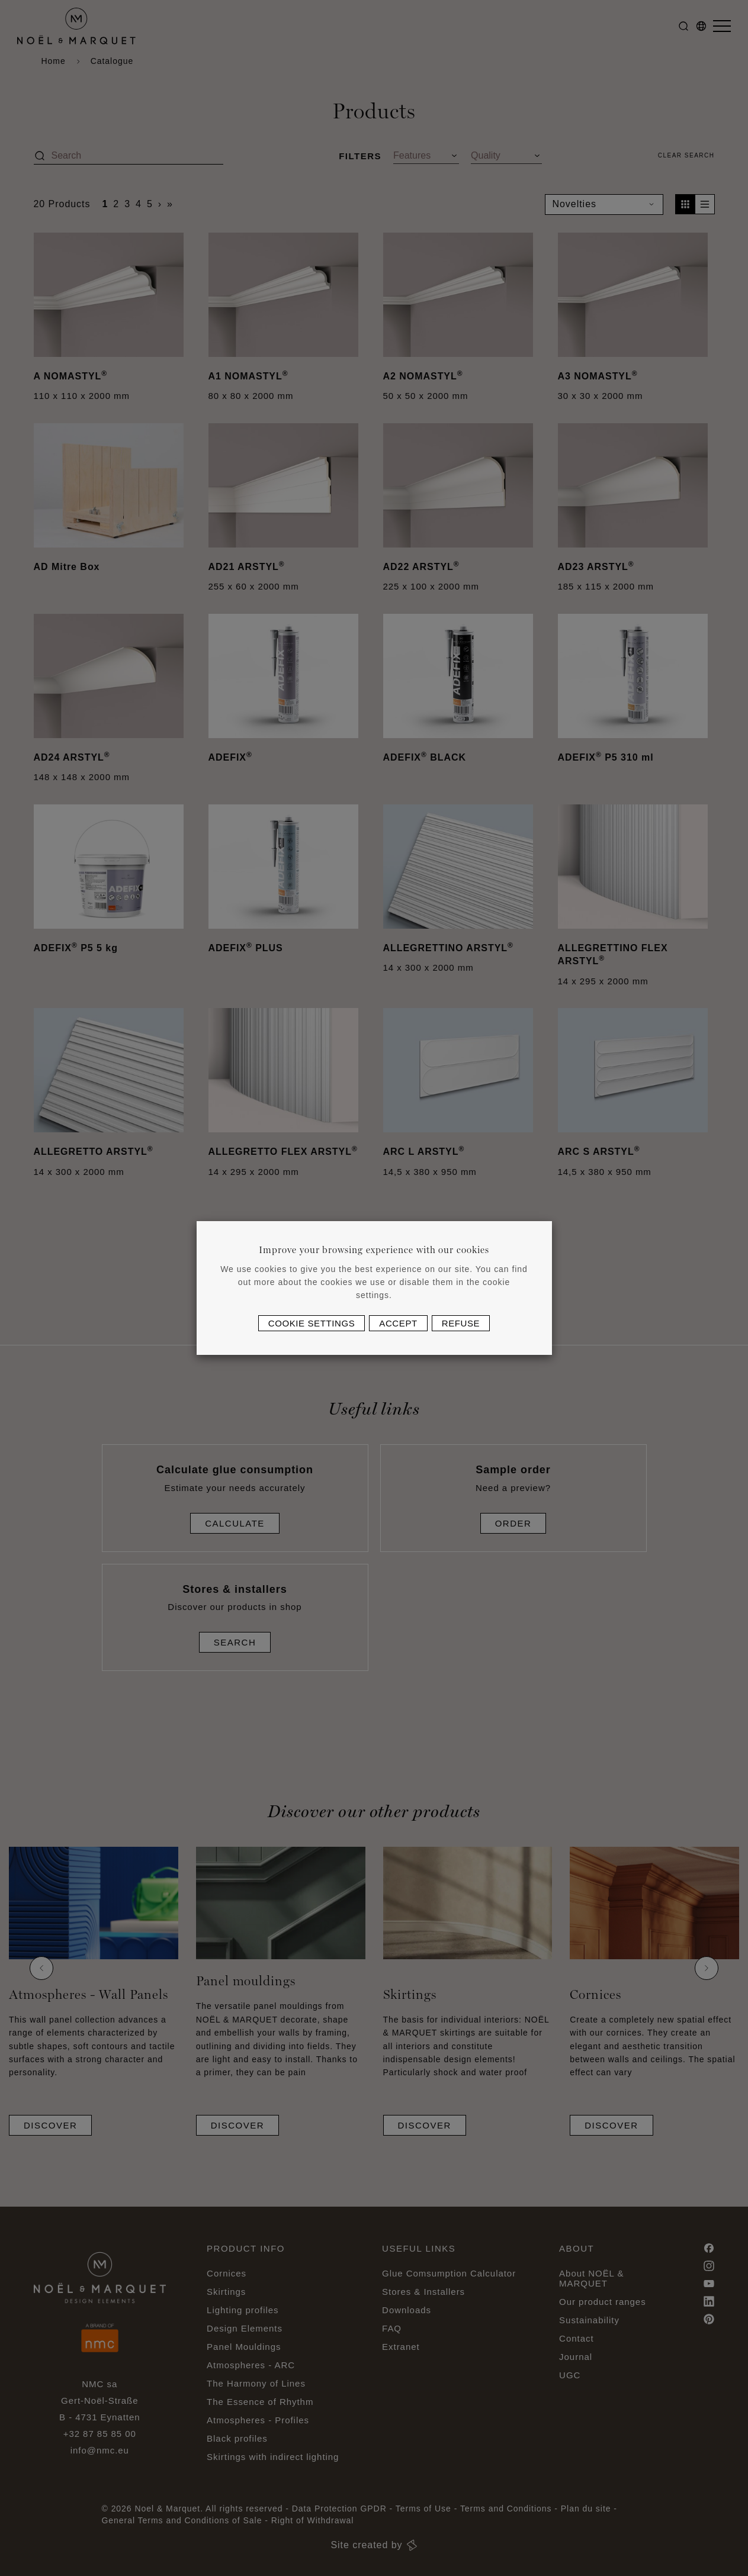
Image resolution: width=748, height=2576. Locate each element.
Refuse (461, 1323)
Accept (398, 1323)
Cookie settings (311, 1323)
